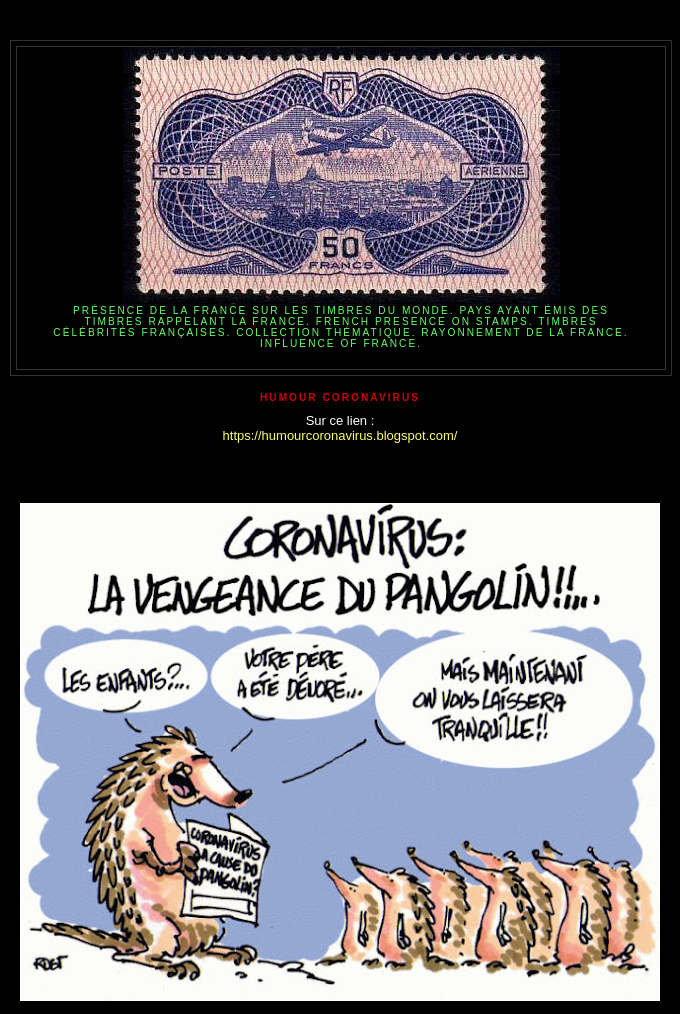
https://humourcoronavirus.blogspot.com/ (340, 435)
